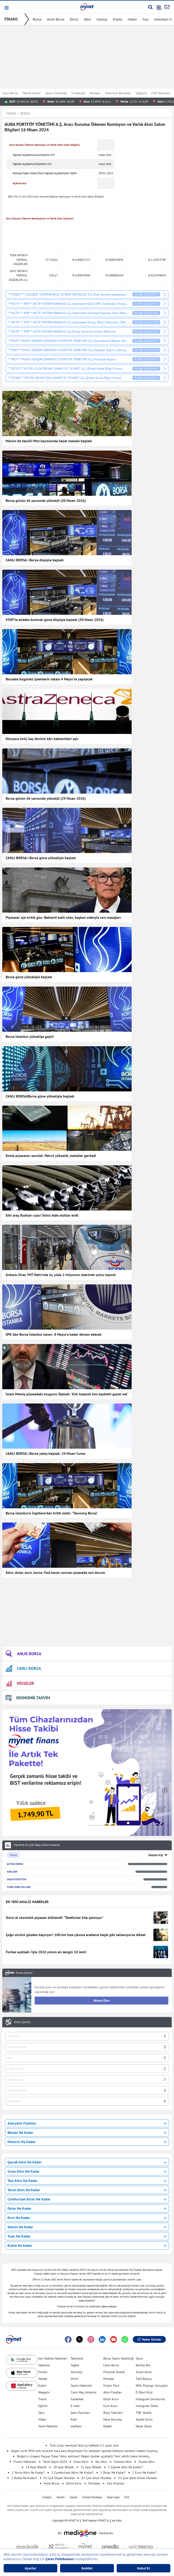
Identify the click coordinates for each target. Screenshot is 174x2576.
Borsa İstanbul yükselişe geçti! (30, 1036)
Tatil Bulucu (144, 2379)
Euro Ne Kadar (86, 2217)
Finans (42, 2372)
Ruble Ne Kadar (86, 2245)
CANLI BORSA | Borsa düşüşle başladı (35, 560)
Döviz (74, 19)
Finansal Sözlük (114, 2372)
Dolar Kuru (110, 2399)
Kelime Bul (143, 2365)
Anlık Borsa (55, 19)
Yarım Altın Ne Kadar (86, 2190)
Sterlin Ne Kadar (86, 2227)
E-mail (75, 2406)
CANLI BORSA (23, 1668)
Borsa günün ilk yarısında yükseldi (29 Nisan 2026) (46, 798)
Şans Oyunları (80, 2413)
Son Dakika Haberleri (52, 2358)
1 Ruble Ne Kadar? (24, 2478)
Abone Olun (101, 2000)
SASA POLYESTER (16, 1879)
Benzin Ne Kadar (86, 2132)
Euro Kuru (110, 2406)
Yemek (42, 2379)
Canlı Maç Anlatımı (84, 2392)
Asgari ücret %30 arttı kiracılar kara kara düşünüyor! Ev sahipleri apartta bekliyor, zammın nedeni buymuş (84, 2451)
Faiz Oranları (116, 2483)
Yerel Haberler (48, 2426)
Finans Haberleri (25, 2462)
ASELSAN (12, 1871)
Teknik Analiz (31, 93)
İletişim (47, 2497)
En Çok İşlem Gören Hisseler (137, 2478)
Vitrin (74, 2379)
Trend (42, 2399)
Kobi (74, 2419)
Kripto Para (111, 2385)
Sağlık (75, 2365)
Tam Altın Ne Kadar (86, 2180)
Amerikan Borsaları (118, 93)
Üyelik (73, 2497)
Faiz (146, 19)
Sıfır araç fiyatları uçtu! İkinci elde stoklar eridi (42, 1215)
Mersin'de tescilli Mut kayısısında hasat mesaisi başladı (49, 441)
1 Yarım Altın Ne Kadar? (28, 2472)
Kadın (42, 2385)
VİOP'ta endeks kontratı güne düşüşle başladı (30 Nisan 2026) (55, 619)
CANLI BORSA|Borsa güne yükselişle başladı (40, 1096)
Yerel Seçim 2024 (55, 2462)
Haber (132, 19)
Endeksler (78, 93)
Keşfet (107, 2426)
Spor (41, 2413)
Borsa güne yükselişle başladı (29, 977)
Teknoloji (77, 2358)
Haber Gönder (149, 2339)
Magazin (44, 2392)
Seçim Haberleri (81, 2385)
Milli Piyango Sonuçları (152, 2385)
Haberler (44, 2365)
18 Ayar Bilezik (63, 2467)
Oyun (139, 2358)
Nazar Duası (144, 2426)
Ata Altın (101, 2462)
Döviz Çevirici (22, 2022)
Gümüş (102, 19)
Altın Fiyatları (112, 2392)
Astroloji (76, 2372)
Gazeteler (77, 2399)
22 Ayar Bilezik (91, 2467)
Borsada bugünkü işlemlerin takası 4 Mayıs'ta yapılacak (49, 679)
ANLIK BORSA (23, 1653)
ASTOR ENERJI (15, 1864)
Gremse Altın (123, 2462)
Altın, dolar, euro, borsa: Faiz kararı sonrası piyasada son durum (55, 1572)
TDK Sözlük (144, 2413)
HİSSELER (20, 1683)
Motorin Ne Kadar (86, 2141)
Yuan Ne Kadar (86, 2236)
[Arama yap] (150, 7)
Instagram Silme (147, 2406)
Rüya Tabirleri (113, 2413)
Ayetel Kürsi (144, 2419)
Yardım (60, 2497)
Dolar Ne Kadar (86, 2208)
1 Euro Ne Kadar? (144, 2472)
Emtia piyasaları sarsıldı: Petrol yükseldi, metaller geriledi (51, 1155)
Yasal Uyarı (113, 2497)
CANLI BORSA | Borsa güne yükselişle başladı (41, 858)
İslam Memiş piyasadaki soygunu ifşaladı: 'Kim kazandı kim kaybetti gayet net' (67, 1394)
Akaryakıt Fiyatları (86, 2123)
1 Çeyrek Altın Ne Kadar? (125, 2467)
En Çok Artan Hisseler (96, 2478)
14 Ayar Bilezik (36, 2467)
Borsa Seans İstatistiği (118, 2358)
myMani (76, 2426)
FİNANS (11, 19)
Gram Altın (81, 2462)
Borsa (37, 19)
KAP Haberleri (160, 93)
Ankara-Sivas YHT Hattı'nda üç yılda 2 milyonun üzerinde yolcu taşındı (61, 1274)
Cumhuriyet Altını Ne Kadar (86, 2199)
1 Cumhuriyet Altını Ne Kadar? (72, 2472)
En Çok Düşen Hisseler (59, 2478)
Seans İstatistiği (56, 93)
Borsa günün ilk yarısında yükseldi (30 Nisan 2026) (46, 500)
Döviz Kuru (74, 2483)
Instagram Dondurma (150, 2399)
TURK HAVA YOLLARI (18, 1887)
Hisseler (95, 93)
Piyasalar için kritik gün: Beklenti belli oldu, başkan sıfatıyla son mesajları (63, 917)
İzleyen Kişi (155, 1855)
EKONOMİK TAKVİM (28, 1698)
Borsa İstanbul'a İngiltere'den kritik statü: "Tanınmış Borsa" (52, 1513)
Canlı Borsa (10, 93)
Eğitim (42, 2406)
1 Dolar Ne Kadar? (113, 2472)
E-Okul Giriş (144, 2392)
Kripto (117, 19)
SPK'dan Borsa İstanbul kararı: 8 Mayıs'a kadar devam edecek (54, 1334)
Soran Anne (144, 2372)
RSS (126, 2497)
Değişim (141, 93)
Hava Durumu (112, 2419)
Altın (87, 19)
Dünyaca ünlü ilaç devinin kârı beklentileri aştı (42, 738)
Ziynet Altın (146, 2462)
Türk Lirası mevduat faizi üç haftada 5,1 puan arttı (84, 2445)
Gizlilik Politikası (92, 2497)
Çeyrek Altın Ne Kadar (86, 2162)
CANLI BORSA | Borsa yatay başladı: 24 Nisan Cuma (45, 1453)
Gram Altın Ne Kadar (86, 2171)
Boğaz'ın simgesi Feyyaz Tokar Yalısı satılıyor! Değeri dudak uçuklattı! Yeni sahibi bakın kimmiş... (84, 2456)
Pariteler (94, 2483)
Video (42, 2419)
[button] (6, 7)
